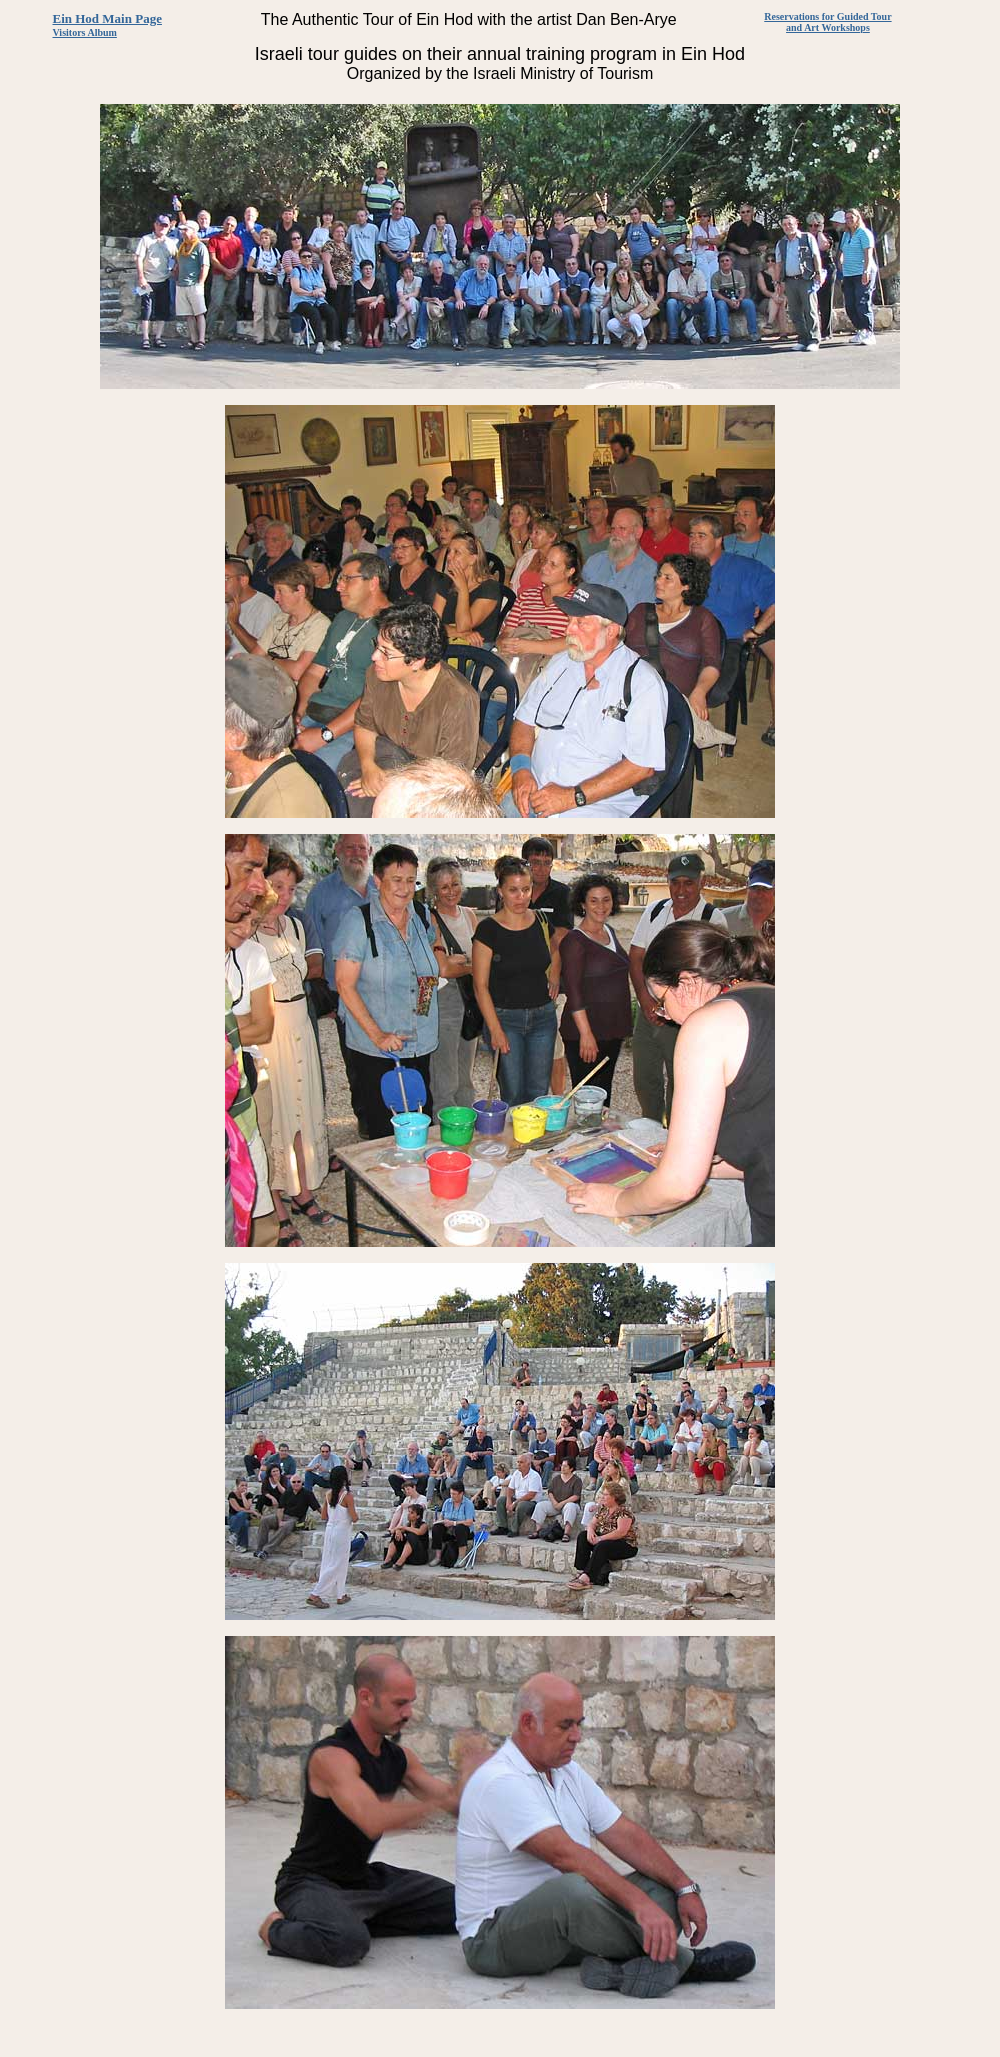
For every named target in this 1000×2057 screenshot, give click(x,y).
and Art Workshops (828, 27)
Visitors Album (85, 32)
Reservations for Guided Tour (827, 16)
